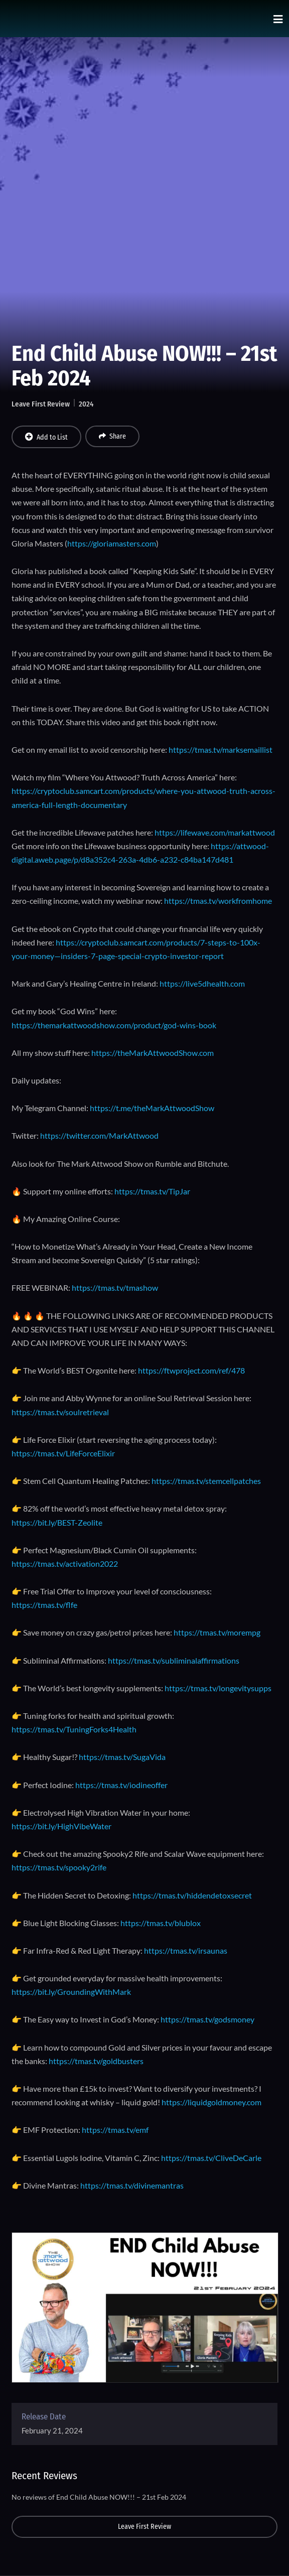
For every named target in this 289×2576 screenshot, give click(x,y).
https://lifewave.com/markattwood (215, 832)
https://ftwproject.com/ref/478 (191, 1370)
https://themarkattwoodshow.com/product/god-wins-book (114, 1025)
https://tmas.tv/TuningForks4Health (74, 1729)
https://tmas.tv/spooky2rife (59, 1867)
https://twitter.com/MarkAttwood (99, 1135)
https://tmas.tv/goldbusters (96, 2061)
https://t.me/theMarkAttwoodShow (152, 1108)
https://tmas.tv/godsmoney (207, 2019)
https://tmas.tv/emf (115, 2129)
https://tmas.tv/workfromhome (218, 900)
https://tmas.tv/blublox (160, 1923)
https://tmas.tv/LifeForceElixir (63, 1453)
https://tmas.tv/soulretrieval (60, 1412)
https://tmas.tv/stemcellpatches (206, 1480)
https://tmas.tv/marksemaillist (220, 749)
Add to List (46, 437)
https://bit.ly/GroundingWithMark (71, 1991)
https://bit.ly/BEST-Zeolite (57, 1522)
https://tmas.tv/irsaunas (185, 1950)
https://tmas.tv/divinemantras (132, 2185)
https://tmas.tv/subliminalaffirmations (173, 1660)
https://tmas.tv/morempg (217, 1632)
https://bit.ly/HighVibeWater (61, 1826)
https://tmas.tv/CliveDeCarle (211, 2157)
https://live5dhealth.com (202, 983)
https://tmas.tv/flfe (44, 1604)
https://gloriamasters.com (111, 543)
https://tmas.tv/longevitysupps (218, 1688)
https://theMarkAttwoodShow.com (152, 1052)
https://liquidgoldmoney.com (211, 2102)
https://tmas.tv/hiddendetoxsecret (192, 1895)
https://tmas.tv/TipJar (152, 1191)
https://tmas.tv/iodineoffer (121, 1785)
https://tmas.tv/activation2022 (65, 1563)
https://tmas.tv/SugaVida (122, 1756)
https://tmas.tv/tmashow (115, 1287)
